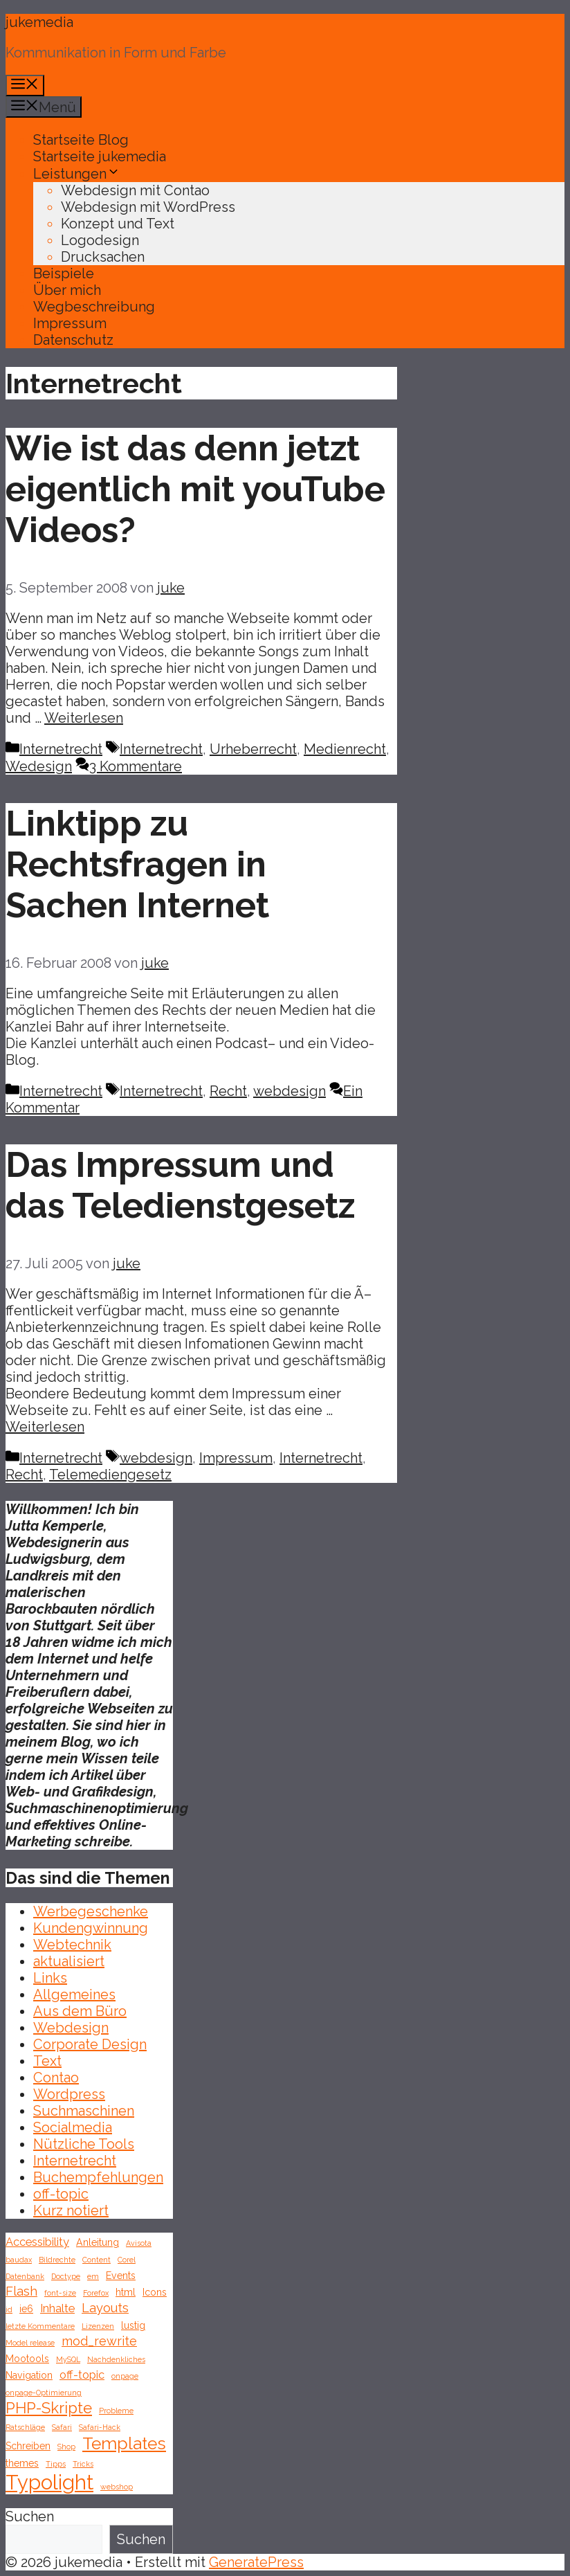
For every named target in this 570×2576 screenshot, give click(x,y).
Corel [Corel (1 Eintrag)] (127, 2259)
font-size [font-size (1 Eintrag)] (60, 2293)
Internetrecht (60, 749)
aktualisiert (68, 1961)
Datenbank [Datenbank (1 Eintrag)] (25, 2276)
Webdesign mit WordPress (148, 207)
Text (47, 2061)
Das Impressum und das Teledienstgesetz (180, 1185)
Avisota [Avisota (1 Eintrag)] (138, 2243)
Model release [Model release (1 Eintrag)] (30, 2343)
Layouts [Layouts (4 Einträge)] (105, 2307)
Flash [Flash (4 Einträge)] (21, 2291)
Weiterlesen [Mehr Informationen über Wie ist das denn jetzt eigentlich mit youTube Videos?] (83, 718)
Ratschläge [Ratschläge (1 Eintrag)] (25, 2427)
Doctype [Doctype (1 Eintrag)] (65, 2276)
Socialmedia (72, 2127)
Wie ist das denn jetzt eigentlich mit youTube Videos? (195, 489)
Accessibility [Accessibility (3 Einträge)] (37, 2242)
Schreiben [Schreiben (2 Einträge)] (28, 2445)
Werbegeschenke (90, 1911)
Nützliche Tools (83, 2144)
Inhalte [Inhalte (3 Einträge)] (57, 2308)
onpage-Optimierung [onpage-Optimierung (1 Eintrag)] (44, 2392)
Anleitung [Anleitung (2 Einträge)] (97, 2242)
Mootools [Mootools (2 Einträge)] (27, 2358)
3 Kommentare (135, 766)
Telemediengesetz (110, 1474)
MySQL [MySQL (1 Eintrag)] (68, 2359)
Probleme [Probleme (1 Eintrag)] (116, 2410)
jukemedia (39, 22)
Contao (56, 2077)
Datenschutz (73, 340)
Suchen (30, 2516)
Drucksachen (103, 257)
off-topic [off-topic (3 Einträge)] (81, 2374)
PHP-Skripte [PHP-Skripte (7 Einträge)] (49, 2408)
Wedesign (39, 766)
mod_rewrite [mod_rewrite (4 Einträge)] (99, 2341)
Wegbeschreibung (94, 306)
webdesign (289, 1091)
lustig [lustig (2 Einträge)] (133, 2325)
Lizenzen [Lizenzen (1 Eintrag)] (98, 2326)
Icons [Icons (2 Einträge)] (154, 2292)
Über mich (67, 290)
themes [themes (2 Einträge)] (22, 2463)
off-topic (61, 2194)
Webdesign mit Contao (135, 190)
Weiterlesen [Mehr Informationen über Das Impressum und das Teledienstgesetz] (45, 1426)
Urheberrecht (253, 749)
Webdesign (71, 2027)
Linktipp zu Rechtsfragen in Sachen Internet (137, 864)
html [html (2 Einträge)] (126, 2292)
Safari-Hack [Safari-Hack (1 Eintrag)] (99, 2427)
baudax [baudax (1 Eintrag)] (19, 2259)
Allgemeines (74, 1994)
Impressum (70, 323)
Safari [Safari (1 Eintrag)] (62, 2427)
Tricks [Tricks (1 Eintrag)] (83, 2464)
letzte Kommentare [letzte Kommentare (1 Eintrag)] (40, 2326)
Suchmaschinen (83, 2110)
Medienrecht (345, 749)
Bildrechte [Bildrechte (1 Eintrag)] (57, 2259)
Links (50, 1978)
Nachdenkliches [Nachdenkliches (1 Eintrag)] (116, 2359)
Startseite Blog (81, 140)
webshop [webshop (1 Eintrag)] (116, 2487)
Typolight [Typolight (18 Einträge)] (49, 2482)
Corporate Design (90, 2044)
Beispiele (63, 273)
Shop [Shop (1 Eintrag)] (66, 2446)
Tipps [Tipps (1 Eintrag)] (56, 2464)
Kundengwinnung (90, 1928)
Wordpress (69, 2094)
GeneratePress (256, 2562)
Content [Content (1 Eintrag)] (96, 2259)
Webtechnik (72, 1944)
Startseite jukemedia (99, 156)
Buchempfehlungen (98, 2177)
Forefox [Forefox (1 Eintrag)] (96, 2293)
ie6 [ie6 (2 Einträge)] (26, 2308)
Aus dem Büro (80, 2011)
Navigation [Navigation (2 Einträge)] (29, 2375)
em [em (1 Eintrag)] (93, 2276)
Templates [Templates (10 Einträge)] (124, 2443)
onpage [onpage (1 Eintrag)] (124, 2376)
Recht (228, 1091)
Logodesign (100, 240)
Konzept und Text (117, 223)
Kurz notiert (71, 2210)
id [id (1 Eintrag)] (9, 2309)
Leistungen (76, 173)
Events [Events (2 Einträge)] (121, 2275)
